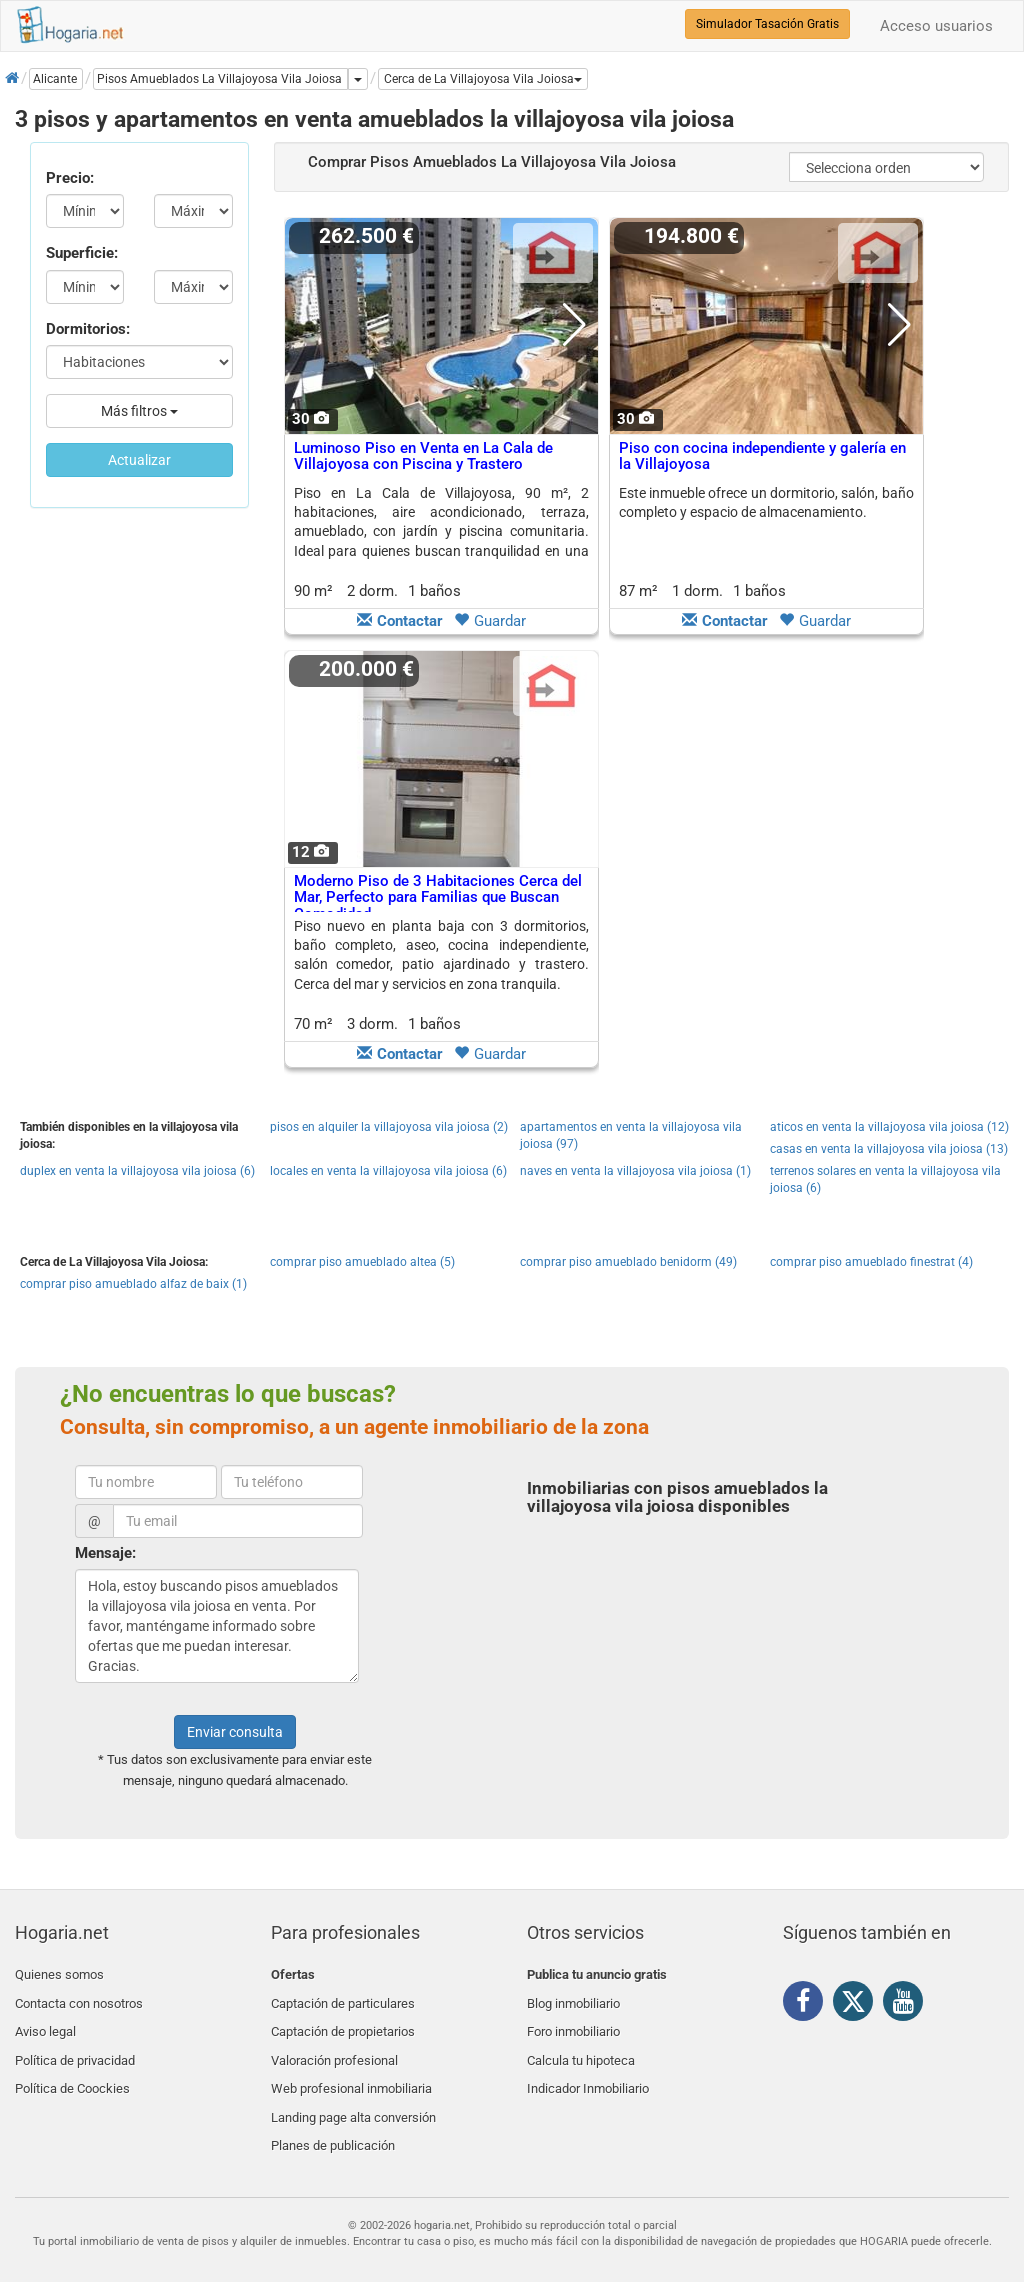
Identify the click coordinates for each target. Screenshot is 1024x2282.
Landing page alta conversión (353, 2092)
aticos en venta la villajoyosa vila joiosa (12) (889, 1127)
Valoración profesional (334, 2045)
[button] (483, 79)
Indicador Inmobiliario (588, 2068)
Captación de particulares (343, 1998)
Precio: (70, 178)
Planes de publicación (333, 2115)
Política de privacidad (75, 2045)
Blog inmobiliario (573, 1998)
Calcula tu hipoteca (581, 2045)
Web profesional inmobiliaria (351, 2068)
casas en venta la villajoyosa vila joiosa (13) (889, 1149)
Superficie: (82, 253)
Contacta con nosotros (79, 1998)
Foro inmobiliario (573, 2021)
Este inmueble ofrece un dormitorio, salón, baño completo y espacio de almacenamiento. (766, 502)
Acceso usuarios (936, 26)
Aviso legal (45, 2021)
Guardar (490, 621)
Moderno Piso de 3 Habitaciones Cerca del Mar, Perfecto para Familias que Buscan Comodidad (438, 897)
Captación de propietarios (343, 2021)
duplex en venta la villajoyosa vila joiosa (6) (137, 1171)
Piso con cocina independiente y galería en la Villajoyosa (762, 456)
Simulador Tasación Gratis (767, 24)
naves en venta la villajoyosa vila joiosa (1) (635, 1171)
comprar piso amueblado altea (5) (362, 1262)
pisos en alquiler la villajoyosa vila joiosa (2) (389, 1127)
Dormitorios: (88, 329)
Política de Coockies (72, 2068)
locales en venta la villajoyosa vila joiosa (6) (388, 1171)
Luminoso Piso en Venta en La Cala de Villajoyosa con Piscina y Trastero (423, 456)
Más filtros (139, 411)
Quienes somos (59, 1974)
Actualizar (139, 460)
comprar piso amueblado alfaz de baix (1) (133, 1284)
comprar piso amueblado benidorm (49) (628, 1262)
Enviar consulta (235, 1732)
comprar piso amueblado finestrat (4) (871, 1262)
